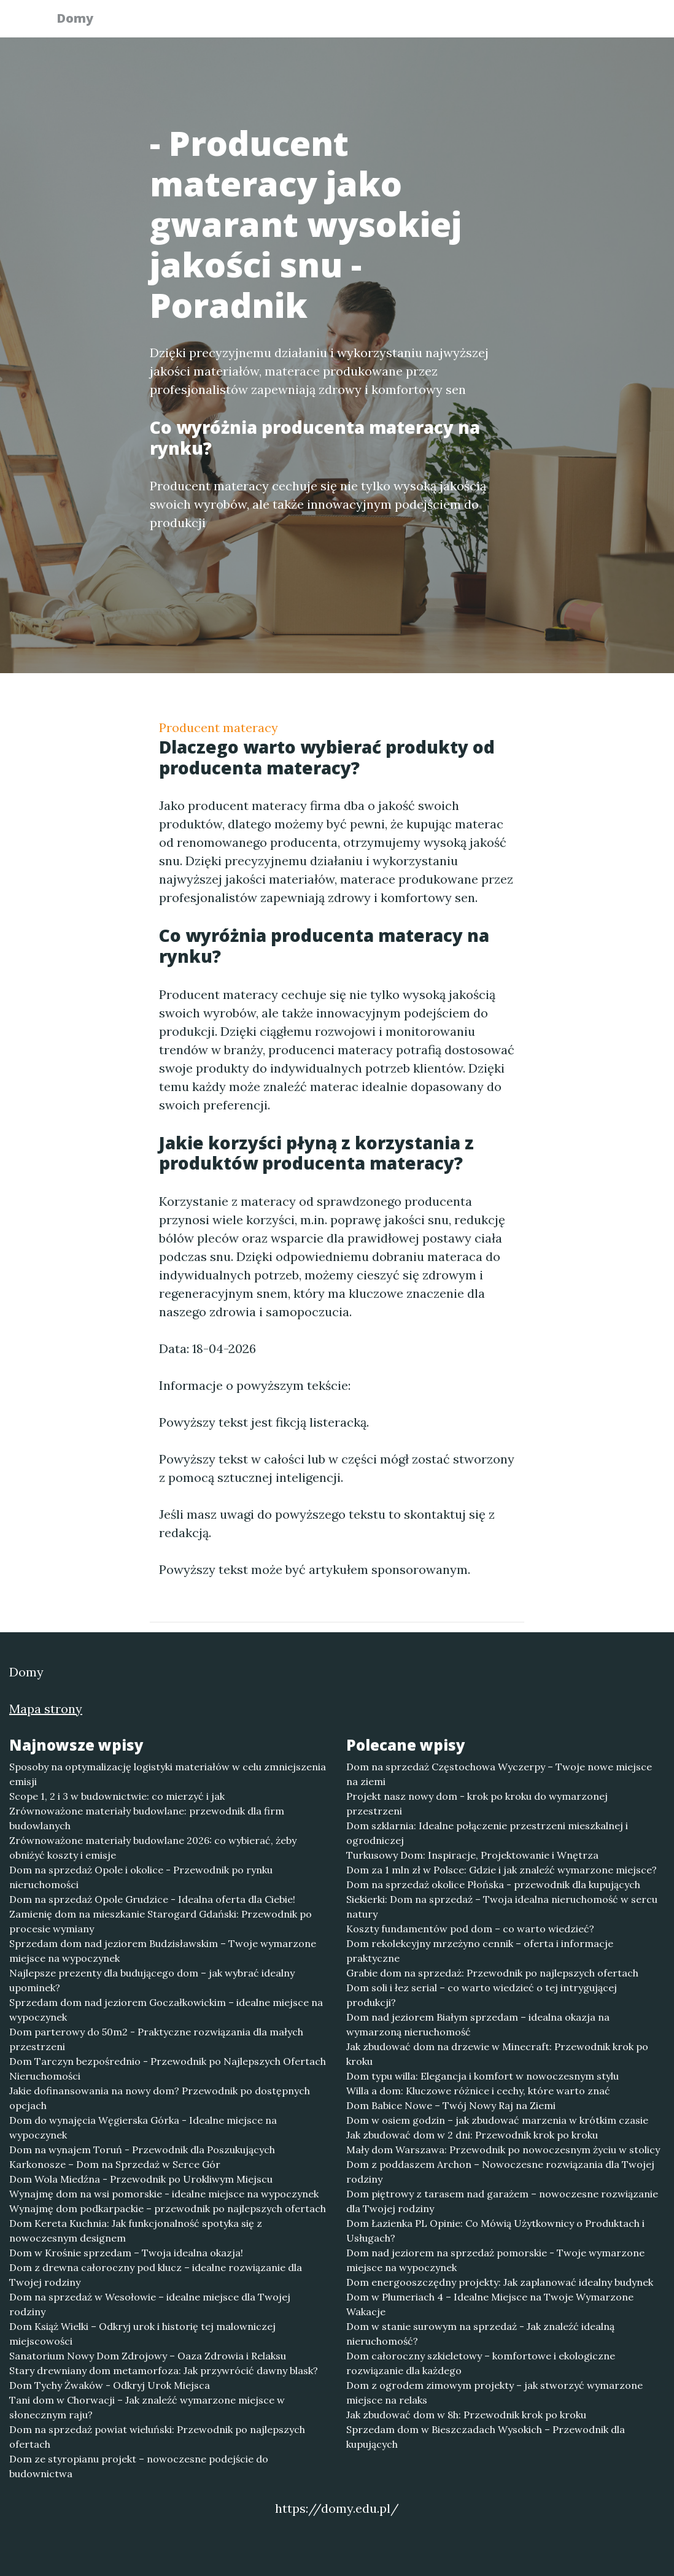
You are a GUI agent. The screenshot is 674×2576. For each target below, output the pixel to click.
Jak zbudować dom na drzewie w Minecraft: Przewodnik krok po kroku (497, 2053)
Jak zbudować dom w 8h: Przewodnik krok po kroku (466, 2414)
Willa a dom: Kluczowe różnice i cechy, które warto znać (478, 2090)
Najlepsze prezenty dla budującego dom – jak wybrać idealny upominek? (152, 1980)
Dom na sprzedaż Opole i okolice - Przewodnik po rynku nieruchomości (141, 1877)
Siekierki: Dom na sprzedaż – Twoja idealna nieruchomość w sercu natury (501, 1906)
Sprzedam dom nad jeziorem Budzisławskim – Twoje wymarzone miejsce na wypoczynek (162, 1950)
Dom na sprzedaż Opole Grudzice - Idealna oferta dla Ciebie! (152, 1899)
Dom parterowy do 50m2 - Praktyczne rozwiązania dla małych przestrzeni (156, 2039)
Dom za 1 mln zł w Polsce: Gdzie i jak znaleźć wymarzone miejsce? (501, 1870)
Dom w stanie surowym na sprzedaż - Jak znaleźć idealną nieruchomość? (480, 2333)
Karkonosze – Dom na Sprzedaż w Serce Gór (114, 2164)
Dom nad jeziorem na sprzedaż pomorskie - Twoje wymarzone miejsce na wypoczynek (495, 2259)
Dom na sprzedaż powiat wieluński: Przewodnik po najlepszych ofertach (157, 2436)
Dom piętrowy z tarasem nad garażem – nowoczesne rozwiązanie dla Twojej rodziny (502, 2201)
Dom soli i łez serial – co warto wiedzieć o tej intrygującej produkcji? (481, 1994)
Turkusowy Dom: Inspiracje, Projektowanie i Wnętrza (472, 1855)
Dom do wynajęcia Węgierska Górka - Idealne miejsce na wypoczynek (143, 2127)
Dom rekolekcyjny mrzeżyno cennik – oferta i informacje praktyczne (479, 1950)
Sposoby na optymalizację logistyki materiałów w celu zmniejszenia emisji (167, 1773)
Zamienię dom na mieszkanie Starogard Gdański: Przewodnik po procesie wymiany (160, 1921)
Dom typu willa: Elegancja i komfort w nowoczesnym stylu (482, 2076)
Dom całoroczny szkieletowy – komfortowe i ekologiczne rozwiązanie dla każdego (480, 2363)
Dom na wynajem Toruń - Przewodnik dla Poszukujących (142, 2149)
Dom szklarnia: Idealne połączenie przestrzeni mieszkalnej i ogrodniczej (487, 1832)
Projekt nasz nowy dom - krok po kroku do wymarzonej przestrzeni (477, 1803)
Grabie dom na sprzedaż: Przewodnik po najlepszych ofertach (492, 1973)
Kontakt (588, 22)
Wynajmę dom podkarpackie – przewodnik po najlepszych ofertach (167, 2208)
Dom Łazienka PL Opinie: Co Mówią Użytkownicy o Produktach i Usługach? (495, 2230)
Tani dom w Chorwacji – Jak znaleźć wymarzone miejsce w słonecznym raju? (147, 2407)
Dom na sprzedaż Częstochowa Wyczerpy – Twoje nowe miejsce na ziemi (499, 1773)
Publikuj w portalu (428, 22)
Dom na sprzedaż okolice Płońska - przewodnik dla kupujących (493, 1884)
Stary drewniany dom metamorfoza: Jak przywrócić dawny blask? (163, 2370)
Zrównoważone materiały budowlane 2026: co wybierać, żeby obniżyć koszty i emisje (152, 1847)
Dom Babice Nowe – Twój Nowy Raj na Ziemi (451, 2105)
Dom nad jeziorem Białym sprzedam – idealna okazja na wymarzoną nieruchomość (478, 2024)
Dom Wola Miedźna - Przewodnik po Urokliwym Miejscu (141, 2179)
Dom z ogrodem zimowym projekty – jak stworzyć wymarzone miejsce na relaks (494, 2392)
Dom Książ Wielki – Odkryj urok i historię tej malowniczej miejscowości (142, 2333)
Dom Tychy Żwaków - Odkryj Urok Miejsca (109, 2385)
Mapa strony (45, 1708)
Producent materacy (218, 727)
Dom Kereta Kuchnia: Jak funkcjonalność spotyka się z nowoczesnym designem (135, 2230)
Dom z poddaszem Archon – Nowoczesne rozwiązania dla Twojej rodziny (500, 2171)
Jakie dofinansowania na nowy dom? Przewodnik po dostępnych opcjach (159, 2097)
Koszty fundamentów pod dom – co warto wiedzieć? (470, 1928)
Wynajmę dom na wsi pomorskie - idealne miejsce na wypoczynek (164, 2194)
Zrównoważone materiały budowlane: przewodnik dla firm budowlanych (146, 1818)
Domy (82, 20)
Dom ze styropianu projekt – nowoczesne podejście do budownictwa (138, 2466)
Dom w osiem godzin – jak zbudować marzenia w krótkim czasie (497, 2120)
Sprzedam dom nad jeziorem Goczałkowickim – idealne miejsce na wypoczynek (166, 2009)
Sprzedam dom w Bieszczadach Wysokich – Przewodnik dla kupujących (485, 2436)
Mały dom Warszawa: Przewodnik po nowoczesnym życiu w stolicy (503, 2149)
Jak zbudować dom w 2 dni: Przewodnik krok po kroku (472, 2135)
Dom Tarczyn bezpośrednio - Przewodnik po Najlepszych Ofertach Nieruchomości (167, 2068)
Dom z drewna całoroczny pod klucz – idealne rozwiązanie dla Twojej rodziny (155, 2274)
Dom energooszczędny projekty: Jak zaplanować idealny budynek (499, 2282)
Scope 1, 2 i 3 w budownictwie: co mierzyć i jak (117, 1796)
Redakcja (521, 22)
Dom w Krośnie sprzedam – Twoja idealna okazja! (126, 2252)
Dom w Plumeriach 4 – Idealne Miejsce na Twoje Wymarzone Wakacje (489, 2304)
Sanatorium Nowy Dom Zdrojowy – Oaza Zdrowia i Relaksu (147, 2356)
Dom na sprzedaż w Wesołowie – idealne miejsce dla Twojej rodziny (149, 2304)
